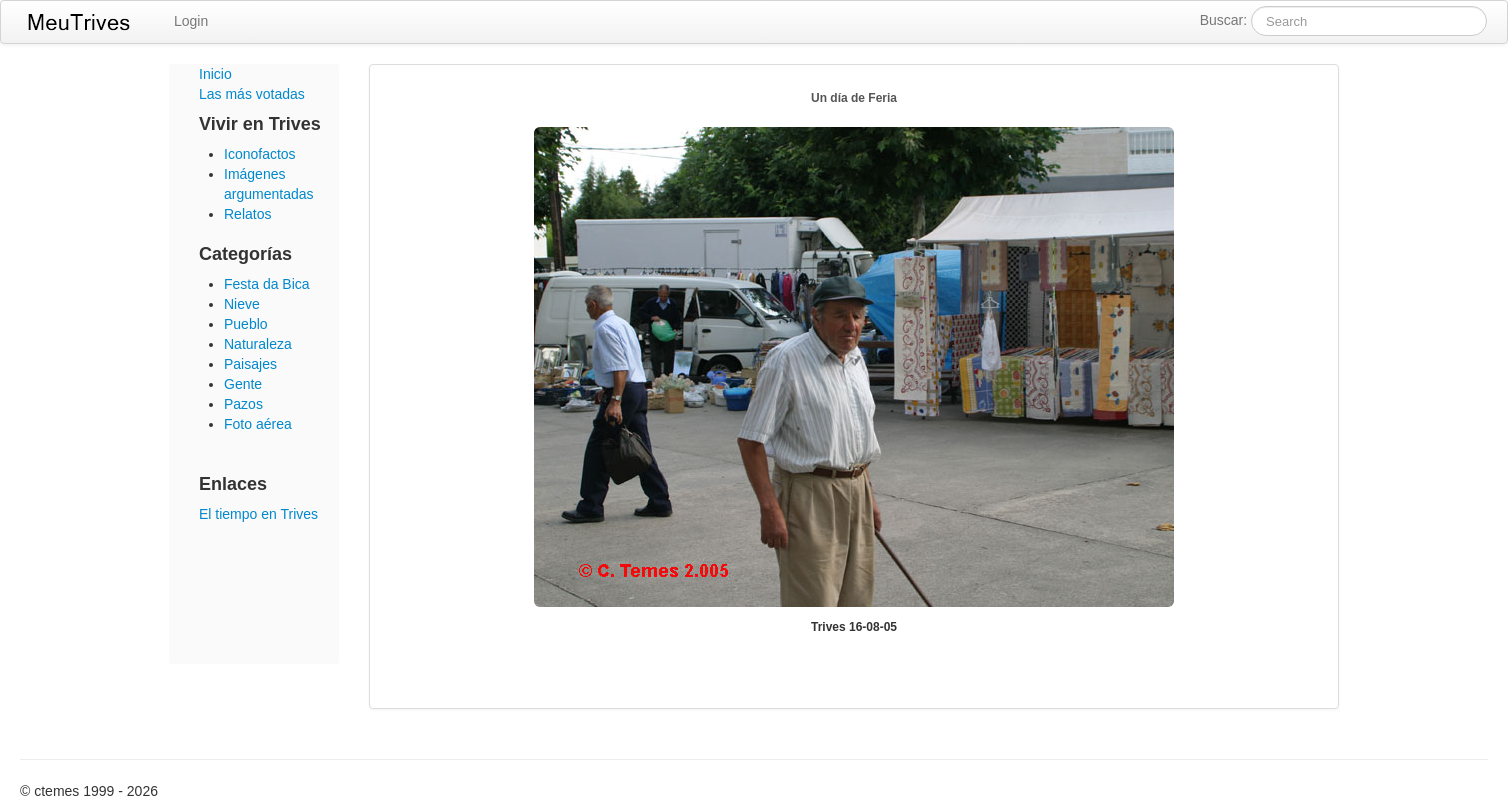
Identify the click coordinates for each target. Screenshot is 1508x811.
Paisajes (250, 364)
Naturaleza (258, 344)
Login (191, 21)
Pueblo (246, 324)
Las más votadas (252, 94)
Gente (243, 384)
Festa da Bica (267, 284)
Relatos (247, 214)
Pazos (243, 404)
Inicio (215, 74)
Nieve (242, 304)
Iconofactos (260, 154)
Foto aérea (258, 424)
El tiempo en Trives (258, 514)
